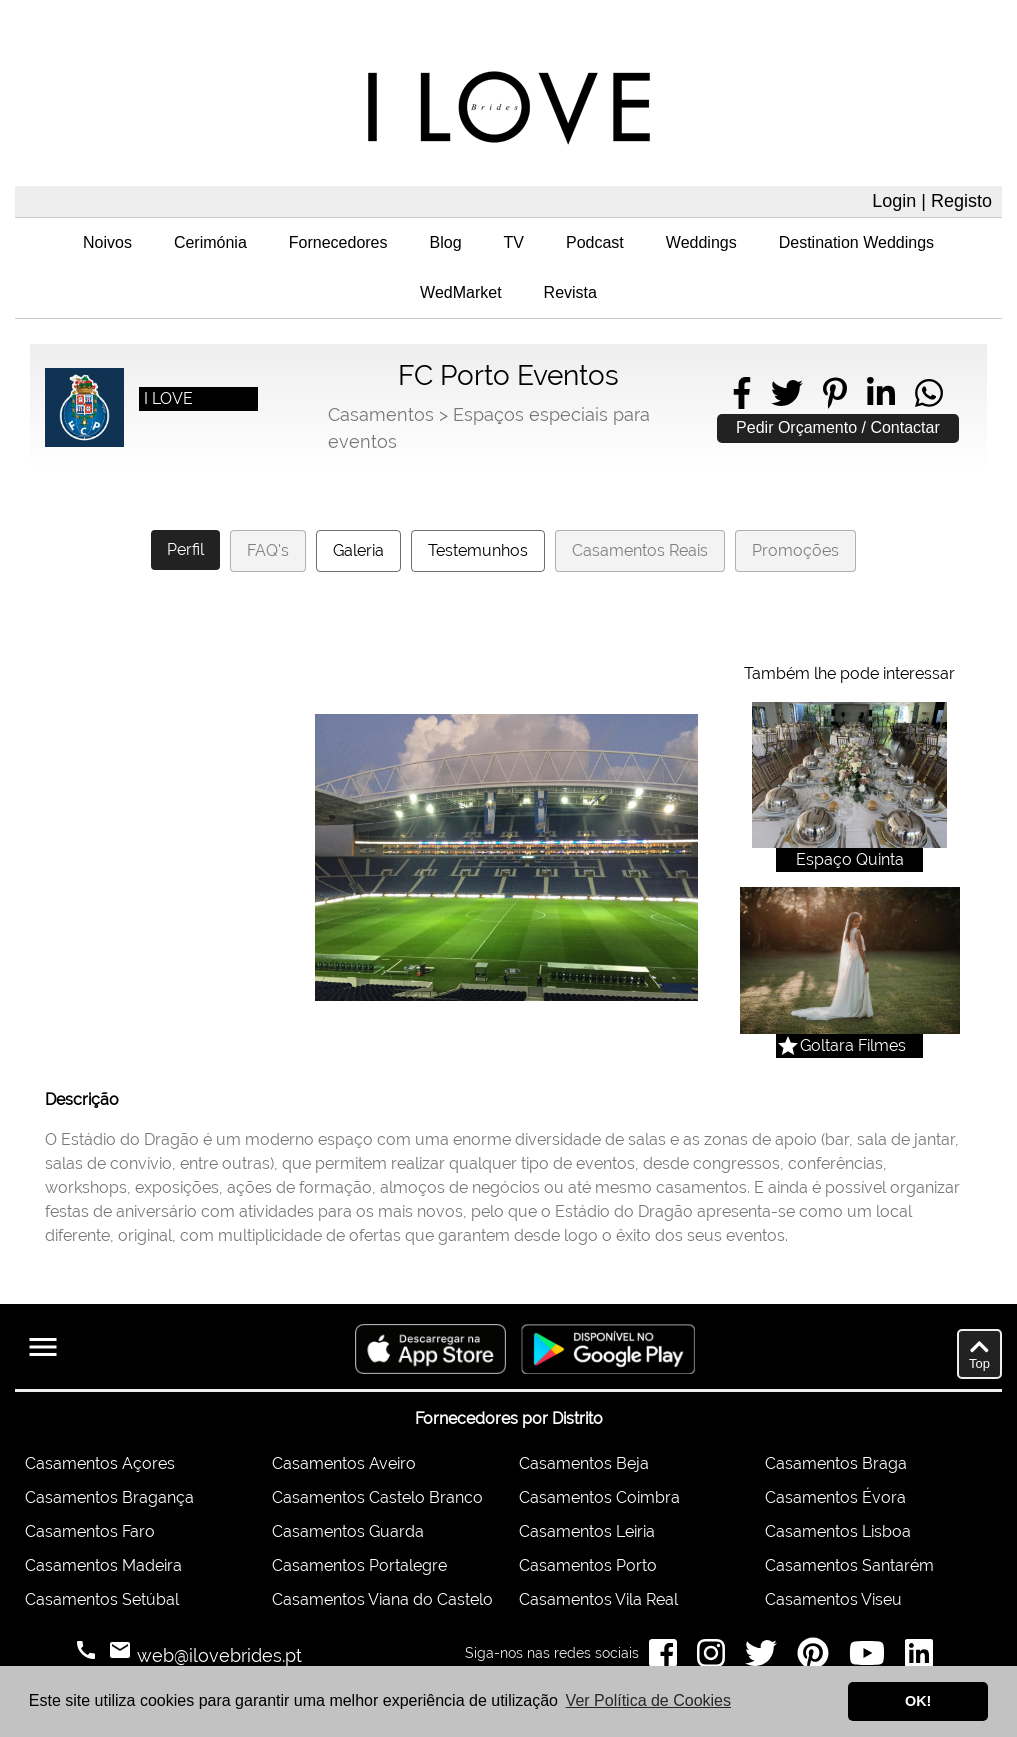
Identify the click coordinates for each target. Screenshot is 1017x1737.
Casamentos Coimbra (599, 1497)
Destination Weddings (856, 242)
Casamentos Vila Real (598, 1599)
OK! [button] (918, 1701)
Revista (570, 292)
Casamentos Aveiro (344, 1463)
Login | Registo (932, 201)
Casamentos (381, 414)
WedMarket (461, 292)
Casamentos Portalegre (359, 1565)
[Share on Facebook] (742, 393)
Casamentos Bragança (109, 1497)
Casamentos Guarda (348, 1531)
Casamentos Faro (90, 1531)
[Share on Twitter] (787, 393)
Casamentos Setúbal (102, 1599)
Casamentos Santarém (849, 1565)
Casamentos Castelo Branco (377, 1497)
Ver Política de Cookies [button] (648, 1700)
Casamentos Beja (584, 1463)
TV (514, 242)
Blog (446, 242)
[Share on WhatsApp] (929, 393)
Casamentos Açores (100, 1463)
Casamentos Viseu (833, 1599)
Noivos (107, 242)
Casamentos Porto (588, 1565)
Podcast (595, 242)
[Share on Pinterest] (835, 393)
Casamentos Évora (835, 1497)
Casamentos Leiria (587, 1531)
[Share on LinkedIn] (881, 393)
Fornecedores (338, 242)
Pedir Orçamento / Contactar (838, 427)
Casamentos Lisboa (838, 1531)
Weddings (701, 242)
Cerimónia (210, 242)
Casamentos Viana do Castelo (382, 1599)
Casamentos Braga (836, 1463)
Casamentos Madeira (103, 1565)
